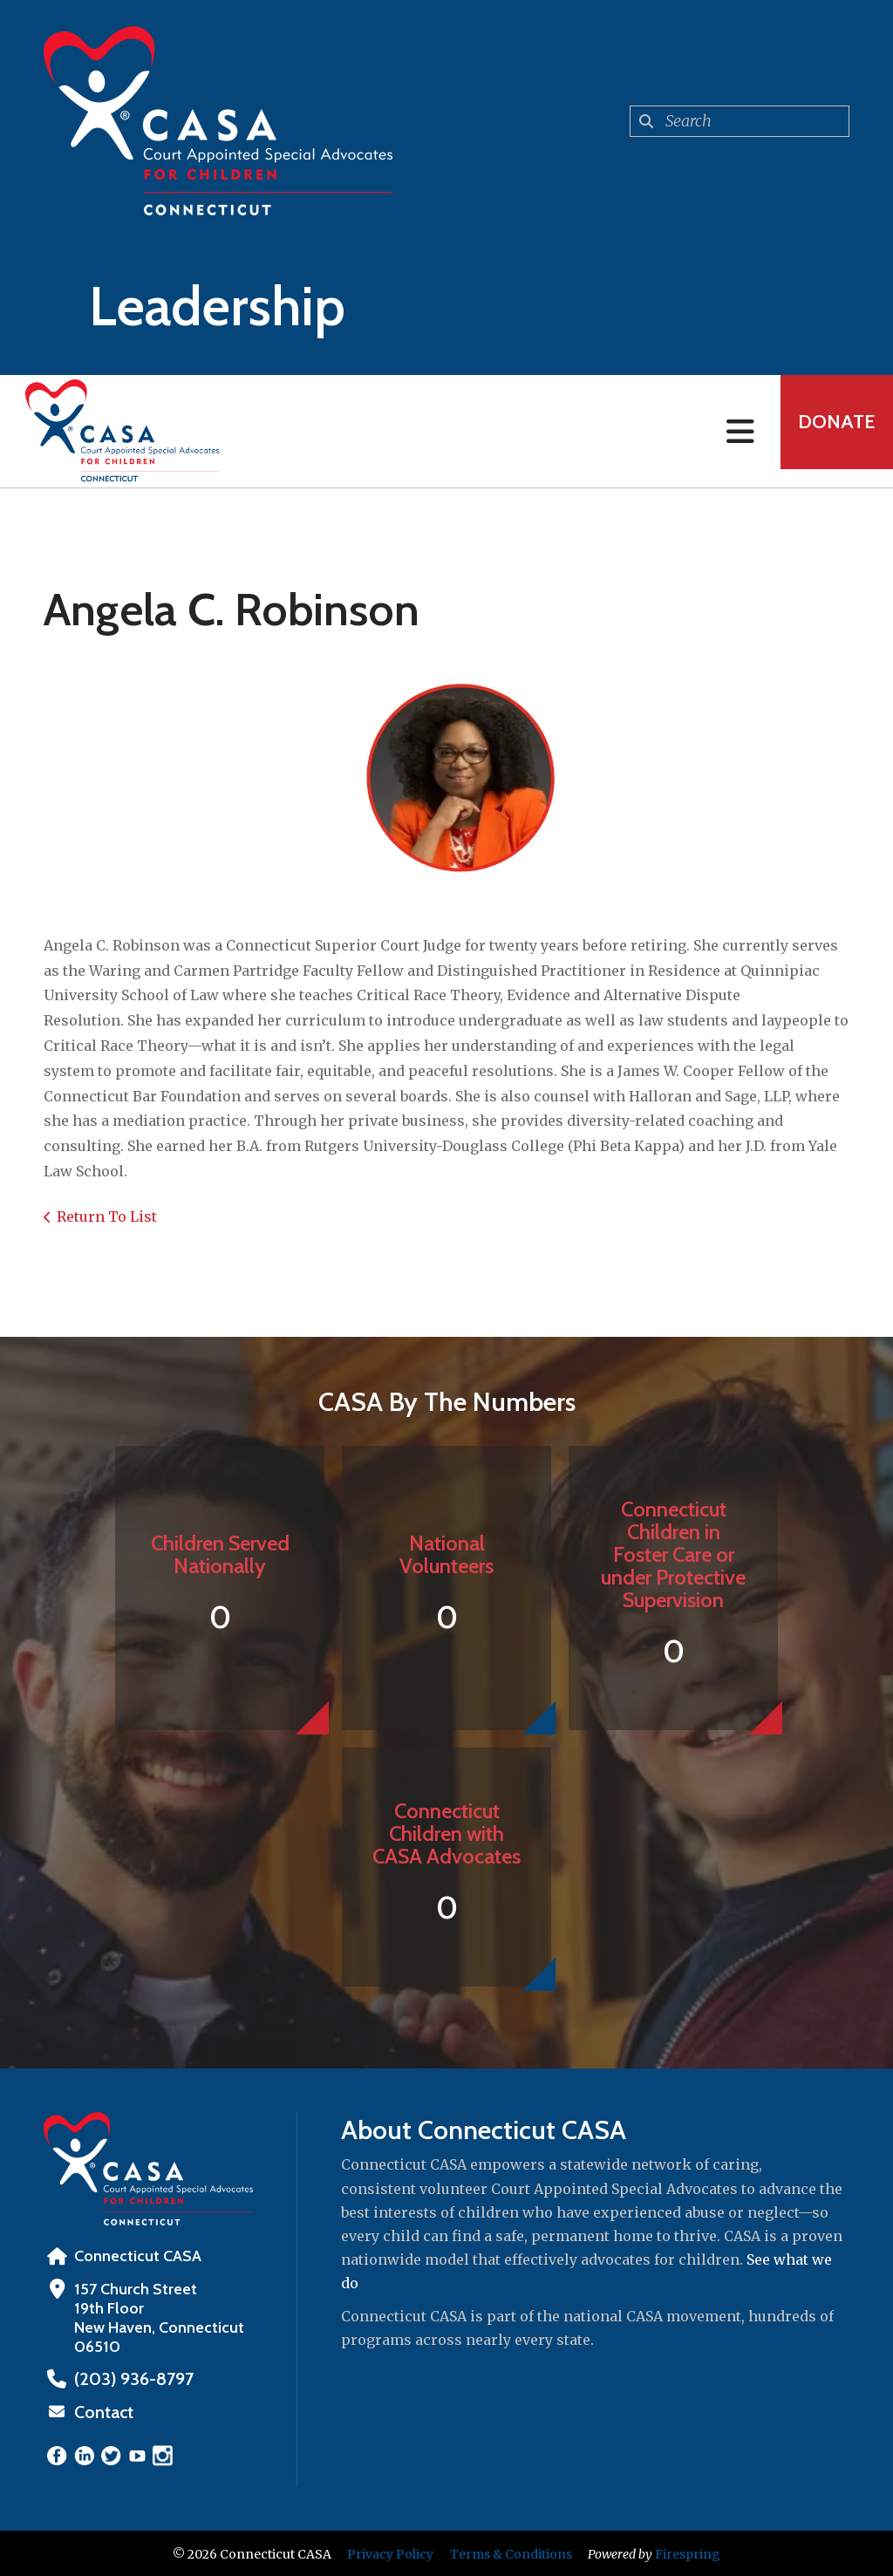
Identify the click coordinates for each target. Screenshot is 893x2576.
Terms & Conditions (511, 2552)
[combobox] (739, 121)
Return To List (107, 1216)
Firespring (687, 2552)
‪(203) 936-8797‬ (127, 2379)
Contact (102, 2411)
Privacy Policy (390, 2552)
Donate (828, 431)
